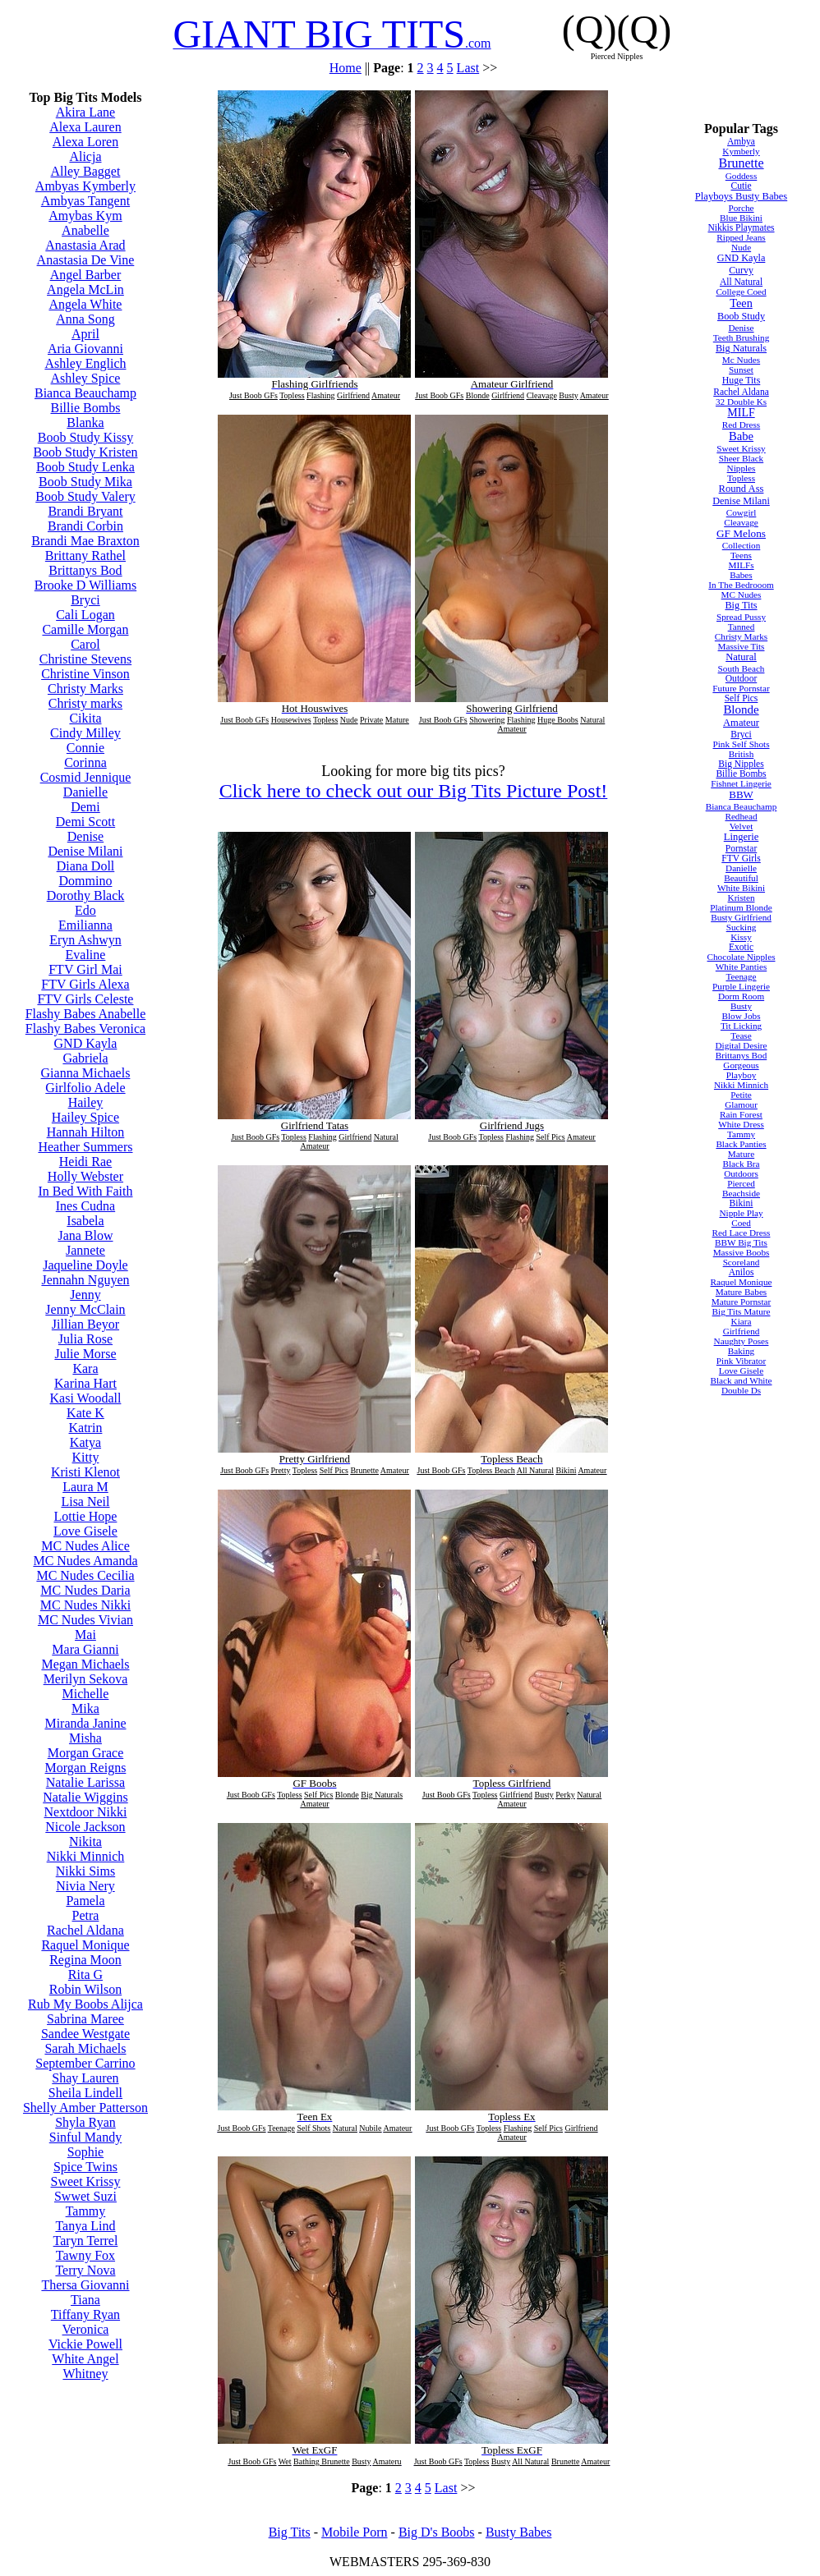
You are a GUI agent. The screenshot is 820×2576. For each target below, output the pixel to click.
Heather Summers (85, 1147)
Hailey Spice (85, 1117)
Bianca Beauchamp (85, 393)
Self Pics (741, 698)
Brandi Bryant (85, 511)
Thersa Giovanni (85, 2285)
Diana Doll (86, 866)
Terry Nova (85, 2270)
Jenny (85, 1295)
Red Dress (741, 424)
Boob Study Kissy (85, 437)
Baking (741, 1351)
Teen (741, 303)
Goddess (742, 176)
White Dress (741, 1124)
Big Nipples (740, 764)
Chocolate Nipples (741, 957)
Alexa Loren (85, 142)
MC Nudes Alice (85, 1546)
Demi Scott (85, 822)
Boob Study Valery (85, 496)
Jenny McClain (85, 1309)
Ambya (741, 141)
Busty (741, 1006)
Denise (85, 836)
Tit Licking (741, 1026)
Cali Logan (85, 615)
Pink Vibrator (741, 1361)
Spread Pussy (741, 617)
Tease (740, 1035)
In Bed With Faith (85, 1191)
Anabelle (85, 230)
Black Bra (740, 1164)
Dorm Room (741, 996)
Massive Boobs (741, 1252)
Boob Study (741, 316)
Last (468, 68)
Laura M (85, 1487)
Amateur (741, 722)
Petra (85, 1915)
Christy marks (85, 703)
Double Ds (741, 1390)
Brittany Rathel (85, 555)
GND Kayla (85, 1043)
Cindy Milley (85, 733)
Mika (85, 1708)
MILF (740, 412)
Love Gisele (85, 1531)
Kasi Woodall (86, 1398)
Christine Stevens (85, 659)
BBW (741, 794)
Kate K (85, 1413)
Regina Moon (85, 1960)
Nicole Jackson (85, 1827)
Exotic (741, 947)
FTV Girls (741, 858)
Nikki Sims (85, 1871)
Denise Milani (85, 851)
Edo (85, 910)
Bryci (85, 600)
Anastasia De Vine (86, 260)
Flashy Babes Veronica (85, 1028)
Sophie (85, 2152)
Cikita (85, 718)
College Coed (741, 291)
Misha (85, 1738)
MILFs (740, 565)
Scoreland (741, 1262)
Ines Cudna (85, 1206)
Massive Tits (741, 646)
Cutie (741, 186)
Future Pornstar (740, 688)
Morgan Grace (86, 1753)
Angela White (85, 304)
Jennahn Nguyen (85, 1280)
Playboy (741, 1075)
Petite (740, 1095)
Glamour (741, 1104)
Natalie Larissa (85, 1782)
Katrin (86, 1428)
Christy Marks (85, 689)
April (85, 334)
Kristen (741, 897)
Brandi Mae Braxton (85, 541)
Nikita (85, 1841)
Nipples (741, 468)
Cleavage (741, 522)
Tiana (85, 2300)
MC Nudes (741, 594)
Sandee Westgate (85, 2034)
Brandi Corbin (85, 526)
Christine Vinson (85, 674)
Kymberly (740, 151)
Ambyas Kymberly (85, 186)
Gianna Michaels (86, 1073)
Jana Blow (85, 1235)
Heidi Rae (85, 1162)
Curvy (741, 270)
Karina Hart (85, 1383)
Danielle (85, 792)
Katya (85, 1442)
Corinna (85, 762)
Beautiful (741, 878)
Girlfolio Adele (85, 1088)
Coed (741, 1223)
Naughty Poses (741, 1341)
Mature (741, 1154)
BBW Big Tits (741, 1242)
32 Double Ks (741, 401)
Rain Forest (741, 1114)
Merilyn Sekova (86, 1679)
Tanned (741, 626)
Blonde (740, 709)
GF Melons (741, 533)
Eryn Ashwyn (85, 940)
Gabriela (85, 1058)
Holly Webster (85, 1176)
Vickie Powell (85, 2344)
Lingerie (741, 837)
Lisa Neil (85, 1501)
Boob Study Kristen (85, 452)
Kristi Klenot (85, 1472)
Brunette (740, 163)
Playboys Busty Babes (741, 196)
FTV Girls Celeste (85, 999)
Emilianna (85, 925)
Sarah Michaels (85, 2048)
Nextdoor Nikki (85, 1812)
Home (345, 68)
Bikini (741, 1203)
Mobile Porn (354, 2532)
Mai (85, 1635)
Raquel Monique (85, 1945)
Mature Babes (741, 1292)
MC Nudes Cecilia (85, 1575)
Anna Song (85, 319)
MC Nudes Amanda (85, 1561)
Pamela (85, 1901)
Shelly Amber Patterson (85, 2108)
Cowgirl (741, 512)
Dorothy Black (86, 895)
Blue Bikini (741, 218)
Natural (741, 657)
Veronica (85, 2329)
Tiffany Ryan (85, 2314)
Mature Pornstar (741, 1301)
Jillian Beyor (85, 1324)
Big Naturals (741, 348)
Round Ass (741, 488)
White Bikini (741, 888)
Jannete (85, 1250)
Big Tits (741, 605)
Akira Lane (85, 112)
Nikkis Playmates (740, 227)
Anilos (741, 1272)
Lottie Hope (85, 1516)
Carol (85, 644)
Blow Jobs (741, 1016)
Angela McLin (85, 289)
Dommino (86, 881)
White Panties (741, 966)
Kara (85, 1368)
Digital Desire (741, 1045)
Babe (741, 436)
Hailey (86, 1102)
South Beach (741, 668)
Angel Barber (86, 275)
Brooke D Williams (85, 585)
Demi (85, 807)
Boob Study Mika (85, 482)
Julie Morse (85, 1354)
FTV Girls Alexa (85, 984)
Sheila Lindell (85, 2093)
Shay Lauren (85, 2078)
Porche (740, 208)
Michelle (85, 1694)
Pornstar (741, 848)
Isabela (85, 1221)
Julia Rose (85, 1339)
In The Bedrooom (740, 585)
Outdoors (741, 1173)
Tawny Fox (85, 2255)
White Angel (85, 2359)
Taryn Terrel (85, 2241)
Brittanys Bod (85, 570)
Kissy (741, 937)
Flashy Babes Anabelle (85, 1014)
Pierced (741, 1183)
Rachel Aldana (85, 1930)
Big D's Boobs (436, 2532)
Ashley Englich (85, 363)
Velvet (741, 826)
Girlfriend (741, 1331)
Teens (741, 555)
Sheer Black (741, 458)
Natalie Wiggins (85, 1797)
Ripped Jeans (740, 237)
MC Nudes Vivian (85, 1620)
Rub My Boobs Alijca (85, 2004)
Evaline (86, 955)
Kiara (741, 1321)
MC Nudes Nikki (85, 1605)
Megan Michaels (85, 1664)
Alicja (85, 156)
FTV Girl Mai (85, 969)
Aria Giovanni (85, 349)
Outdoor (741, 678)
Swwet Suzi (85, 2196)
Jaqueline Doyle (85, 1265)
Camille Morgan (85, 629)
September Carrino (85, 2063)
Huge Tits (741, 380)
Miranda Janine (85, 1723)
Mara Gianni (85, 1649)
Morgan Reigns (86, 1768)
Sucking (741, 927)
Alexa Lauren (85, 127)
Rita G (85, 1974)
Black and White (741, 1380)
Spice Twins (85, 2167)
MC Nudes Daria (85, 1590)
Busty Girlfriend (741, 917)
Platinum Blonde (741, 907)
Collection (741, 545)
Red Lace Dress (741, 1232)
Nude (741, 247)
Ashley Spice (86, 378)
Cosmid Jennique (85, 777)
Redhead (741, 816)
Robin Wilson (85, 1989)
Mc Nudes (741, 360)
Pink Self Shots (741, 744)
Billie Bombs (86, 408)
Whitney (85, 2374)
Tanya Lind (85, 2226)
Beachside (741, 1193)
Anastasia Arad (85, 245)
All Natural (741, 282)
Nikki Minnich (86, 1856)
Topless (741, 478)
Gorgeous (740, 1065)
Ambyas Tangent (85, 201)
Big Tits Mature (741, 1311)
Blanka (85, 422)
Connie (85, 748)
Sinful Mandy (85, 2137)
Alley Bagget (86, 171)
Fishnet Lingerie (741, 783)
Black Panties (741, 1144)
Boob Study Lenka (85, 467)
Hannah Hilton (86, 1132)
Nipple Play (740, 1213)
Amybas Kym (85, 216)
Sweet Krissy (86, 2181)
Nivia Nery (85, 1886)
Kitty (85, 1457)
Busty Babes (518, 2532)
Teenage (741, 976)
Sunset (741, 369)
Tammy (86, 2211)
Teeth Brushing (741, 337)
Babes (741, 575)
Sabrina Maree (85, 2019)
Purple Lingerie (741, 986)
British (741, 754)
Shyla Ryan (85, 2122)
